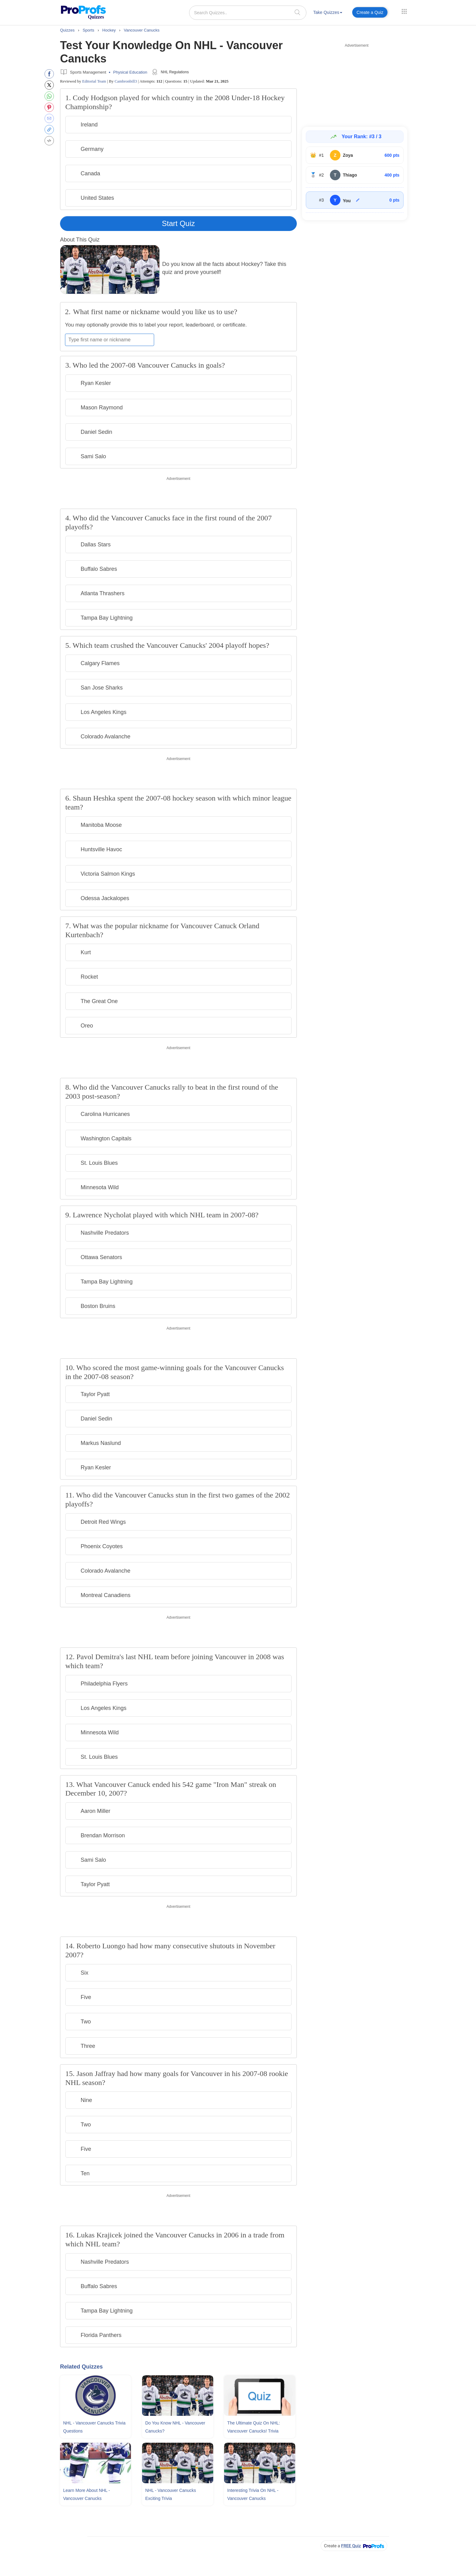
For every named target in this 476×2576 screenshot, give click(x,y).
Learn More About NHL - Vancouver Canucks (86, 2494)
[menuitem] (327, 13)
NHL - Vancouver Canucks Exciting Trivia (170, 2494)
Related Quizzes (81, 2367)
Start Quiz (178, 223)
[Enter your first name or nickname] (109, 340)
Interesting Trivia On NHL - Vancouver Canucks (252, 2494)
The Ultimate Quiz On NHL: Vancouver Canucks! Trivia (253, 2426)
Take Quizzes (327, 12)
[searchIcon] (297, 12)
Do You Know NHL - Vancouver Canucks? (175, 2426)
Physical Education (130, 72)
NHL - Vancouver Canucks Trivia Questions (94, 2426)
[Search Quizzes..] (247, 13)
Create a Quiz (370, 12)
